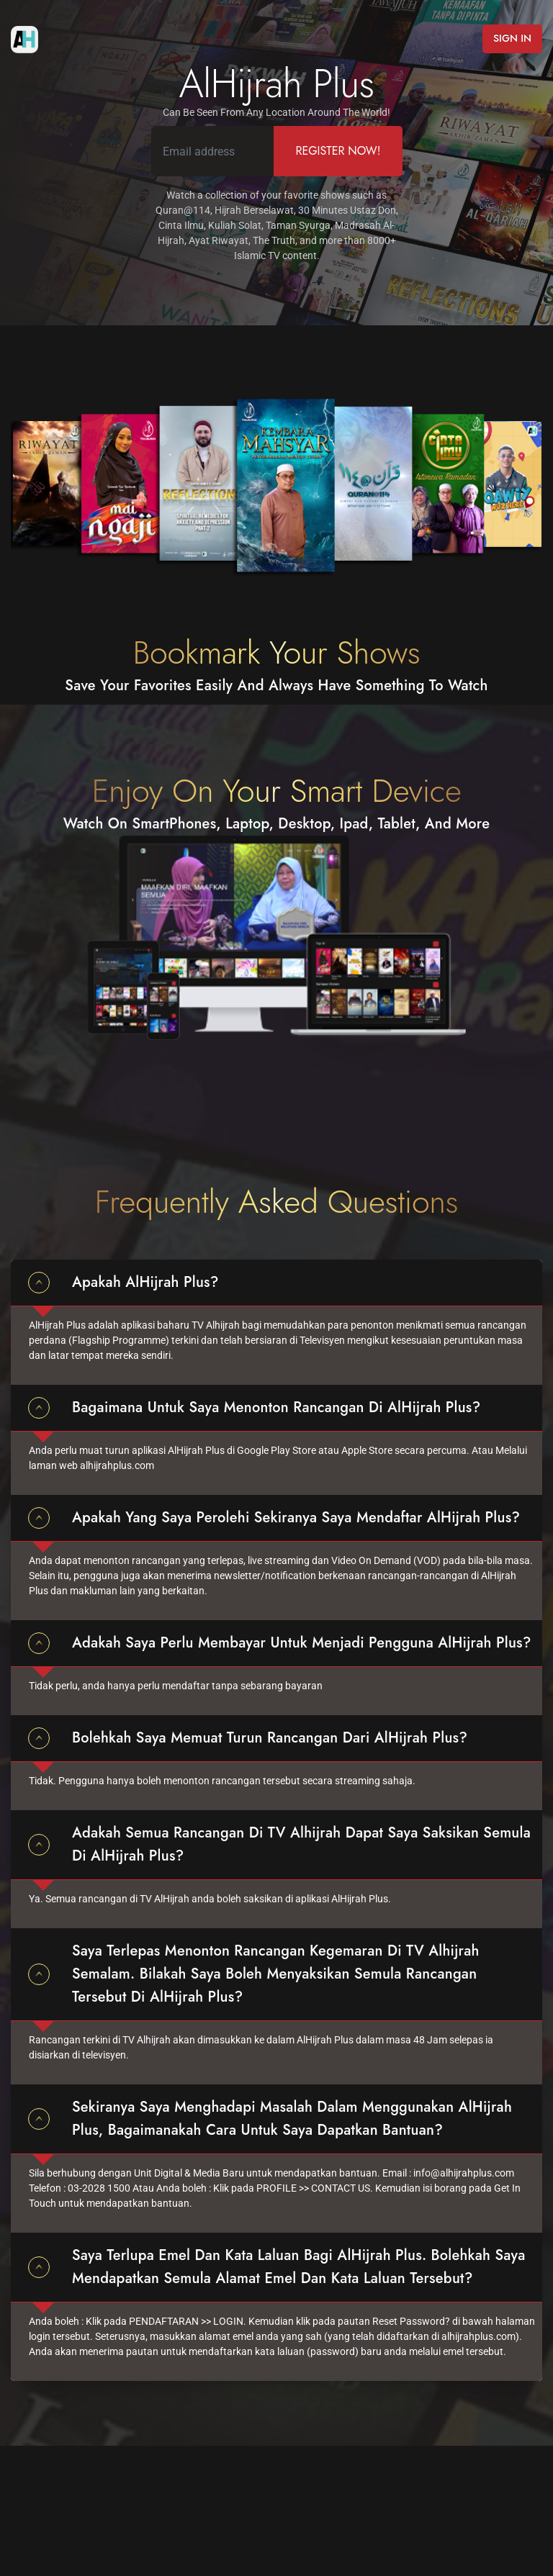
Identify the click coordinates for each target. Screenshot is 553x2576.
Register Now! (337, 151)
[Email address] (213, 151)
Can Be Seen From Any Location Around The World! (276, 112)
